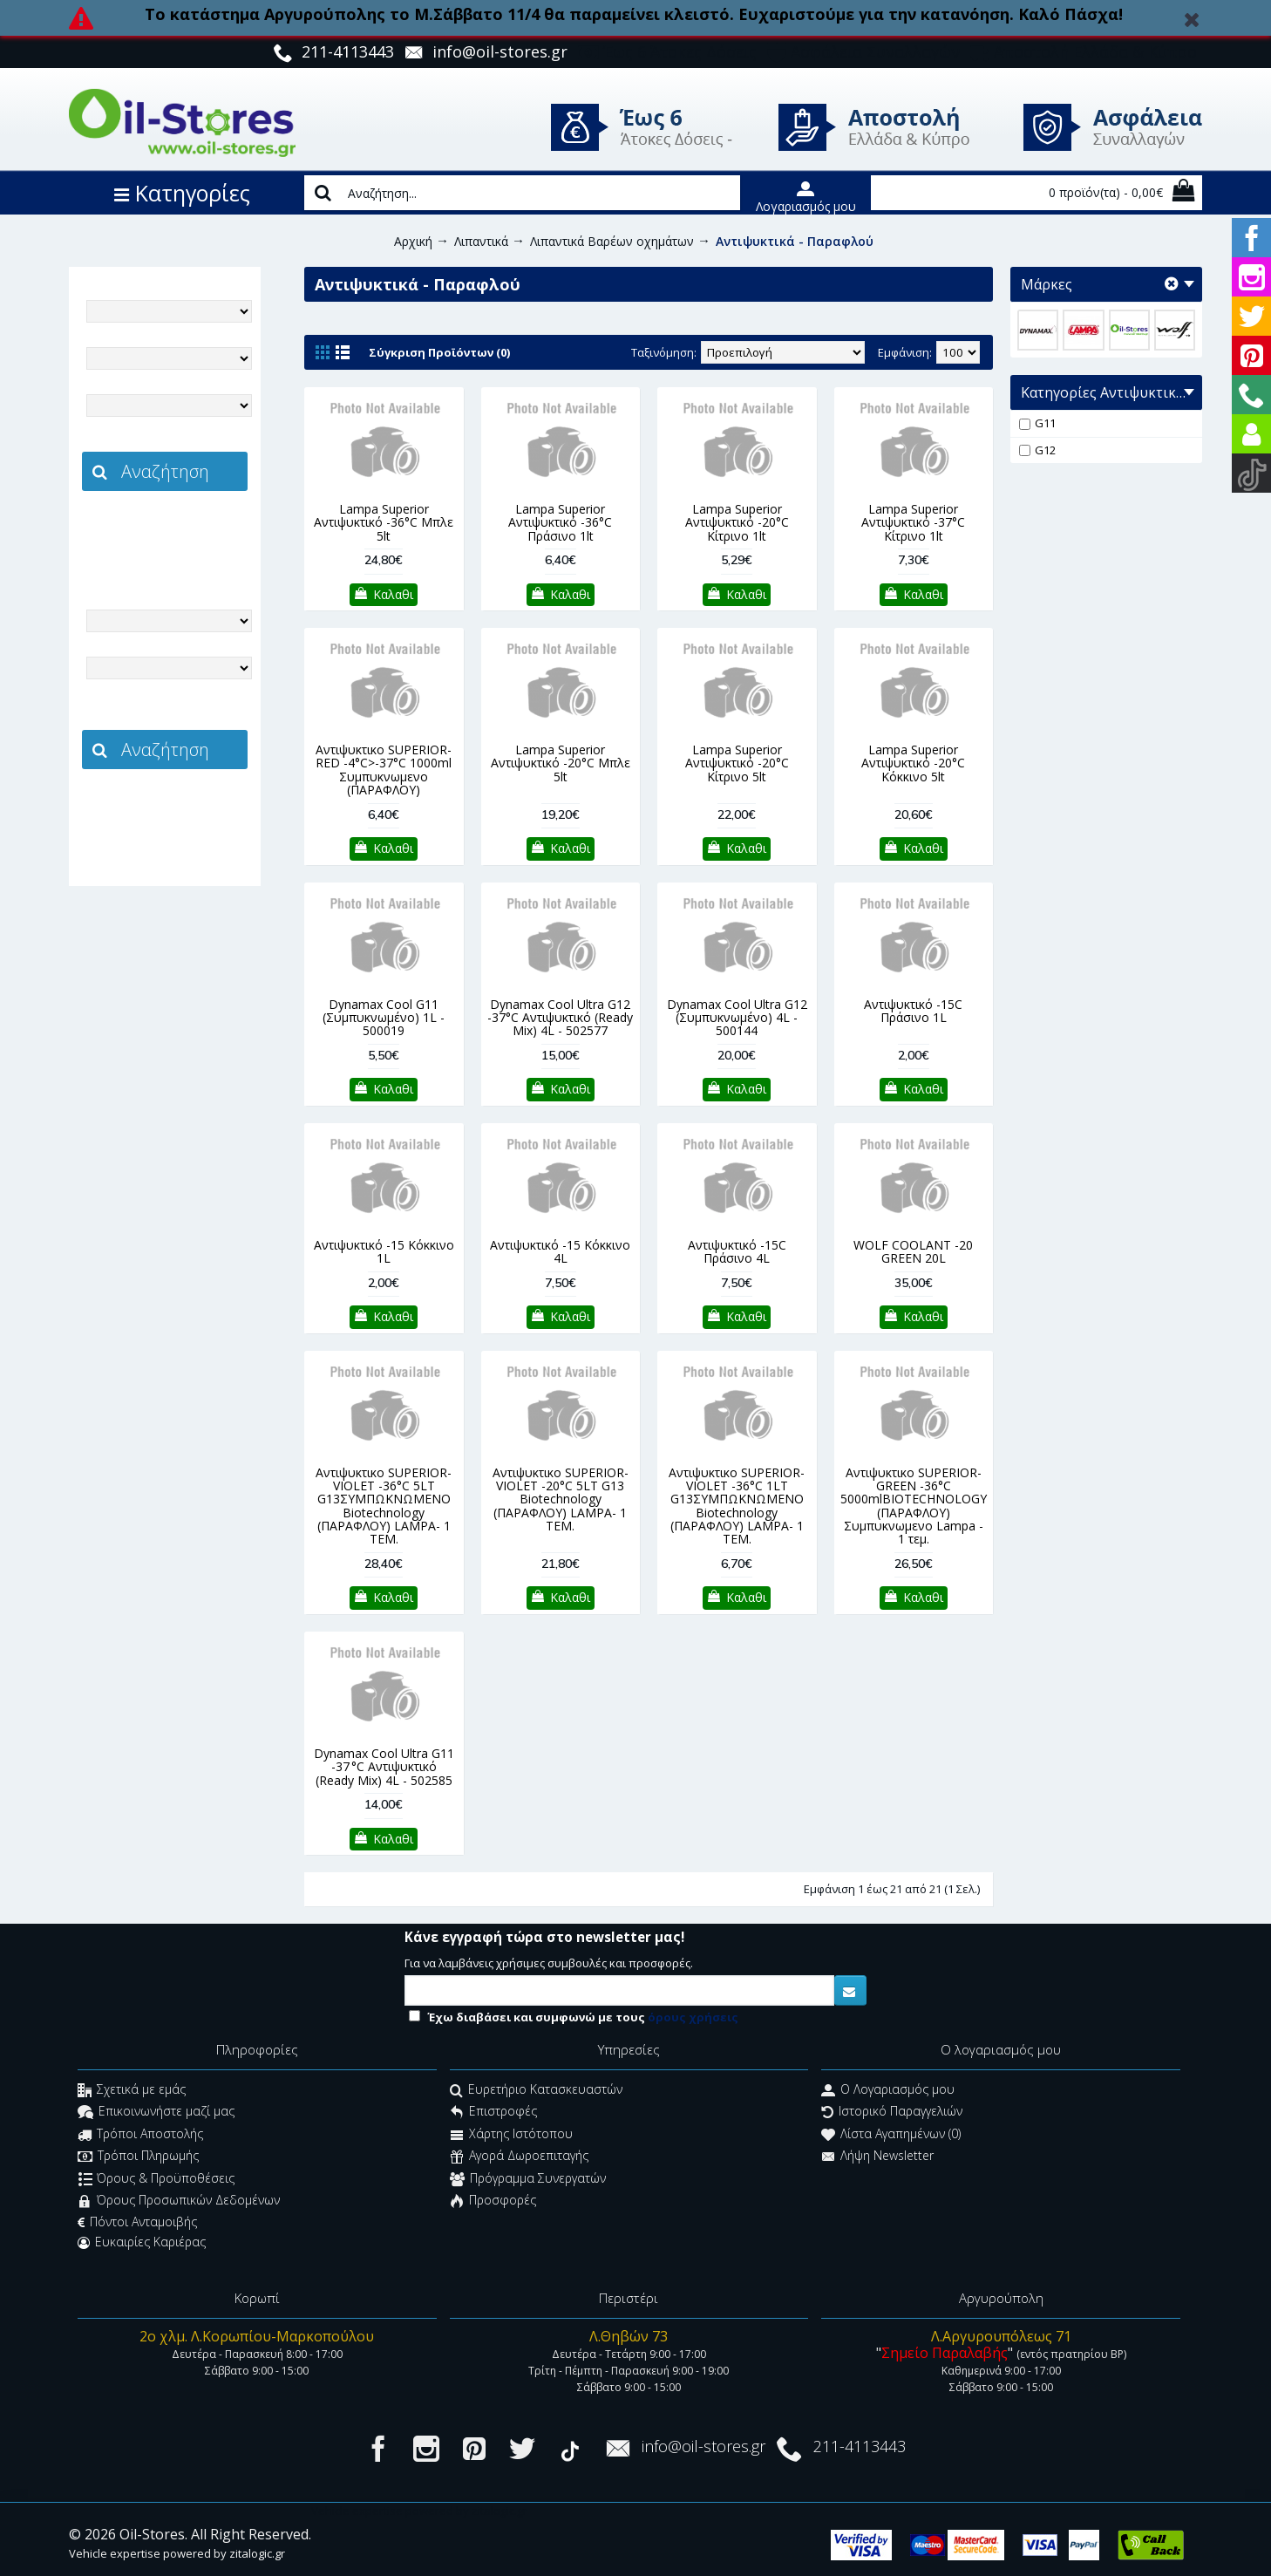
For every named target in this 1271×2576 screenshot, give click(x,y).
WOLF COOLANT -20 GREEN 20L (913, 1251)
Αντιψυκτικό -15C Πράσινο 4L (737, 1251)
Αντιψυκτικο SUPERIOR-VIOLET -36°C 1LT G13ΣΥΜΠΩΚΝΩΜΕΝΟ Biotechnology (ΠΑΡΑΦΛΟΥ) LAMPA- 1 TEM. (737, 1506)
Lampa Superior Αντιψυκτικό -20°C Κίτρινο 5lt (737, 763)
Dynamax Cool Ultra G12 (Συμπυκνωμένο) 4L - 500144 (737, 1017)
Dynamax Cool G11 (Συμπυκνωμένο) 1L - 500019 (384, 1017)
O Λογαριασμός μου (888, 2092)
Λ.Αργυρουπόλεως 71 (1001, 2336)
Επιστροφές (493, 2113)
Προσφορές (493, 2201)
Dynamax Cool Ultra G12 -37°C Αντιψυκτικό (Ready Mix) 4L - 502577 (560, 1017)
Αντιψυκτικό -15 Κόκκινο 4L (560, 1251)
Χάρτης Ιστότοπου (511, 2135)
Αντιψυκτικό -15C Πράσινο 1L (913, 1011)
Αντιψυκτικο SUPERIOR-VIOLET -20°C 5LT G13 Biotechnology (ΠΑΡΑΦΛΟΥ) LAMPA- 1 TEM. (561, 1499)
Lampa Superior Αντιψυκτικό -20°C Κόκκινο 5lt (913, 763)
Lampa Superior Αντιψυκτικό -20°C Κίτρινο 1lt (737, 522)
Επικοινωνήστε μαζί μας (156, 2113)
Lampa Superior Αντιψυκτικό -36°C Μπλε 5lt (383, 522)
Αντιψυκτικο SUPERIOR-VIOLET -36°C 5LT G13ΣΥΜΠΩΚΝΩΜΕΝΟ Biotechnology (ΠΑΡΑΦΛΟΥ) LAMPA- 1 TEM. (384, 1506)
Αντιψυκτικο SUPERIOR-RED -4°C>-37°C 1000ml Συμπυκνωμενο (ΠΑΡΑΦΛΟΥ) (384, 769)
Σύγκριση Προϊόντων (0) (439, 352)
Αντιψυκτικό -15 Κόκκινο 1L (384, 1251)
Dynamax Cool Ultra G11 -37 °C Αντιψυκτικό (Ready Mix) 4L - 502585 (384, 1767)
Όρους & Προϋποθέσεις (156, 2180)
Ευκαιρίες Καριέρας (142, 2242)
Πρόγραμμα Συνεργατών (528, 2180)
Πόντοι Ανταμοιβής (137, 2222)
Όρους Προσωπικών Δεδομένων (179, 2201)
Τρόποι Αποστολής (140, 2135)
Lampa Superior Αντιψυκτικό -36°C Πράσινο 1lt (560, 522)
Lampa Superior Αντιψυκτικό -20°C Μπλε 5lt (560, 763)
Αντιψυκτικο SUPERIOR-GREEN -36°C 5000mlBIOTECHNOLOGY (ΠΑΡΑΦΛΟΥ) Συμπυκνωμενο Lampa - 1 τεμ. (913, 1506)
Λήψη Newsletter (877, 2158)
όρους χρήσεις (693, 2017)
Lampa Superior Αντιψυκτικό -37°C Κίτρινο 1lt (913, 522)
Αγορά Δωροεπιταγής (519, 2158)
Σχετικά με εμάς (132, 2092)
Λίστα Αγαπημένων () (891, 2135)
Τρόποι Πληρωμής (138, 2158)
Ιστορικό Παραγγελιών (891, 2113)
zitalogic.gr (201, 529)
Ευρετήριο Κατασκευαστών (536, 2092)
